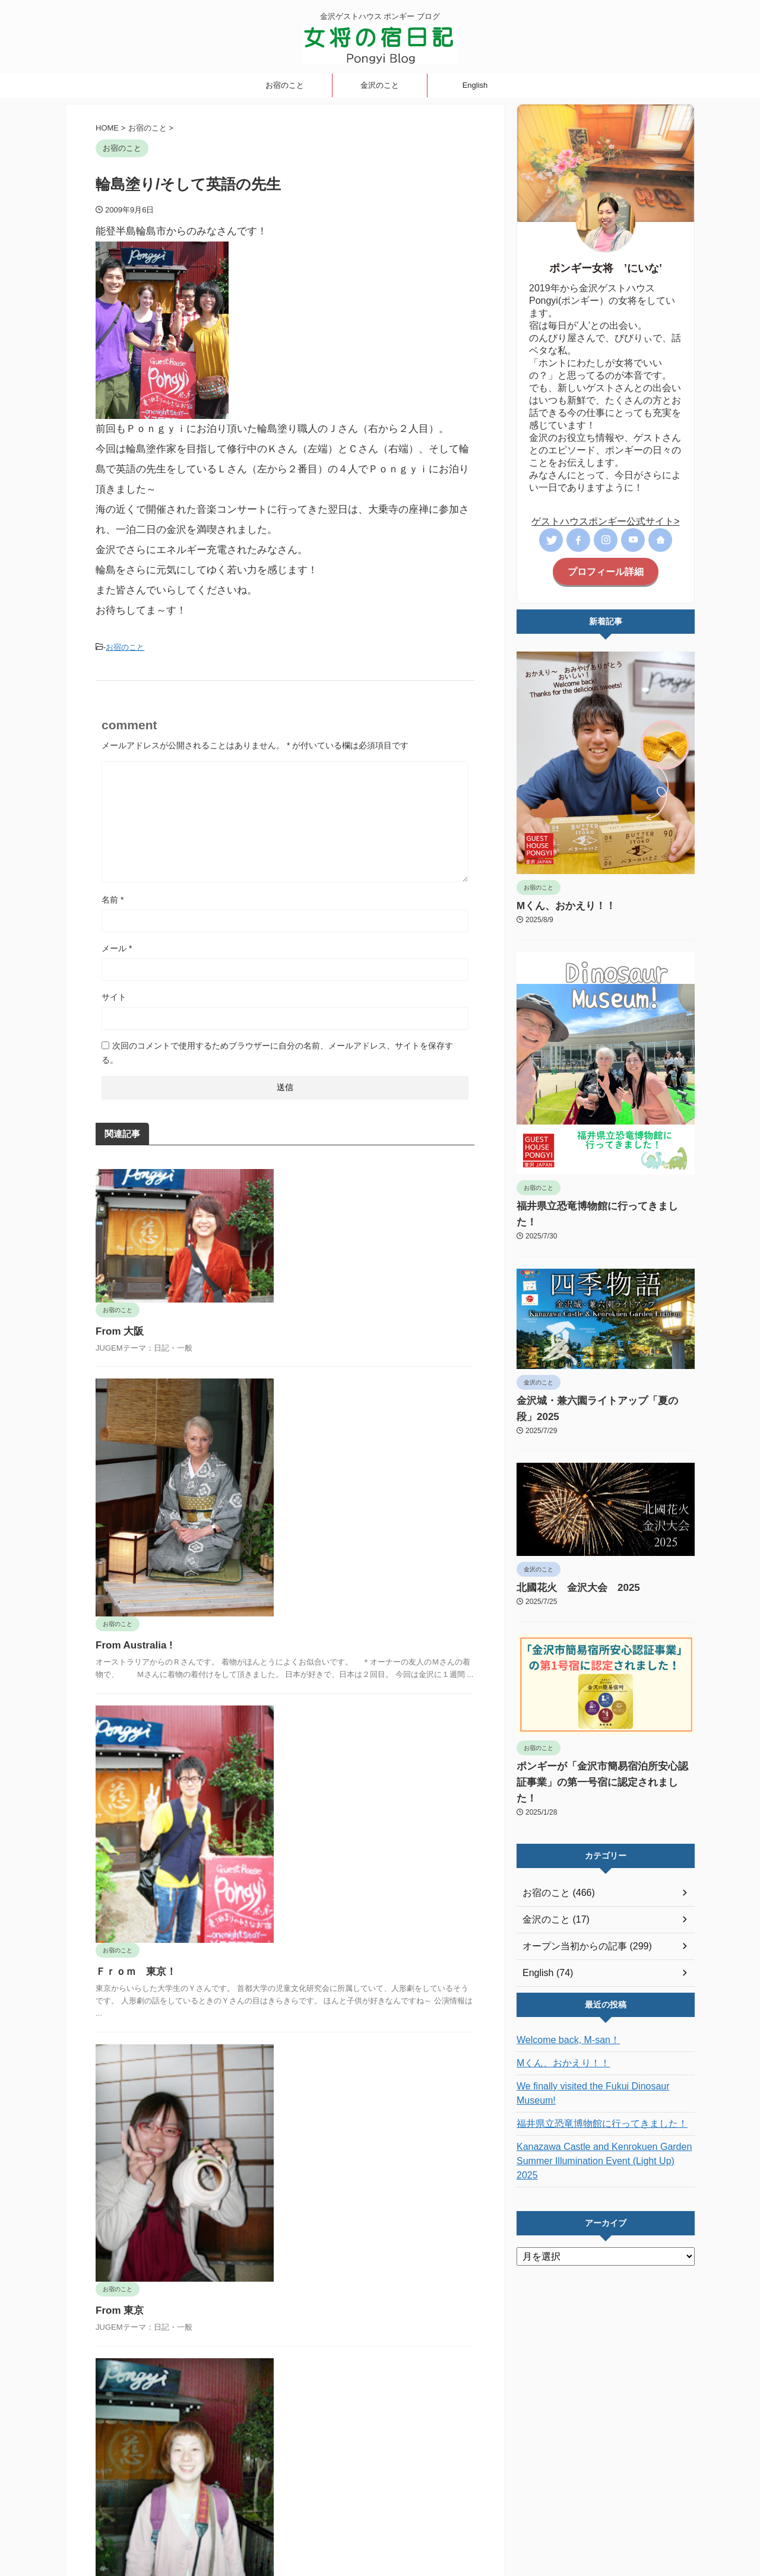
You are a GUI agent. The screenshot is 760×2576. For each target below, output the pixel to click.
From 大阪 (305, 1196)
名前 (113, 898)
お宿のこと (284, 85)
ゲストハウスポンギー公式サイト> (605, 521)
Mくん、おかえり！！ (557, 904)
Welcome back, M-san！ (562, 1990)
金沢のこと (379, 85)
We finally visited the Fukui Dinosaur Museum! (602, 2036)
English (475, 85)
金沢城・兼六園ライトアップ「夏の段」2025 (601, 1383)
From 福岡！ (313, 2140)
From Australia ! (319, 1354)
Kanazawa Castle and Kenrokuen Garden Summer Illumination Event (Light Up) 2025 (596, 2090)
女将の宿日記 (314, 2498)
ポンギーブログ (380, 2537)
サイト (114, 995)
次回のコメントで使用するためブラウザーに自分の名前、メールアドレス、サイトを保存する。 (277, 1051)
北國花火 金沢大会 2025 (568, 1554)
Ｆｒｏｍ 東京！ (321, 1616)
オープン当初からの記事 (389, 2498)
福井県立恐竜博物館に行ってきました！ (591, 1204)
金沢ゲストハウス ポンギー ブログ (380, 2521)
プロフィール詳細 (605, 570)
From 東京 (305, 1878)
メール (117, 946)
